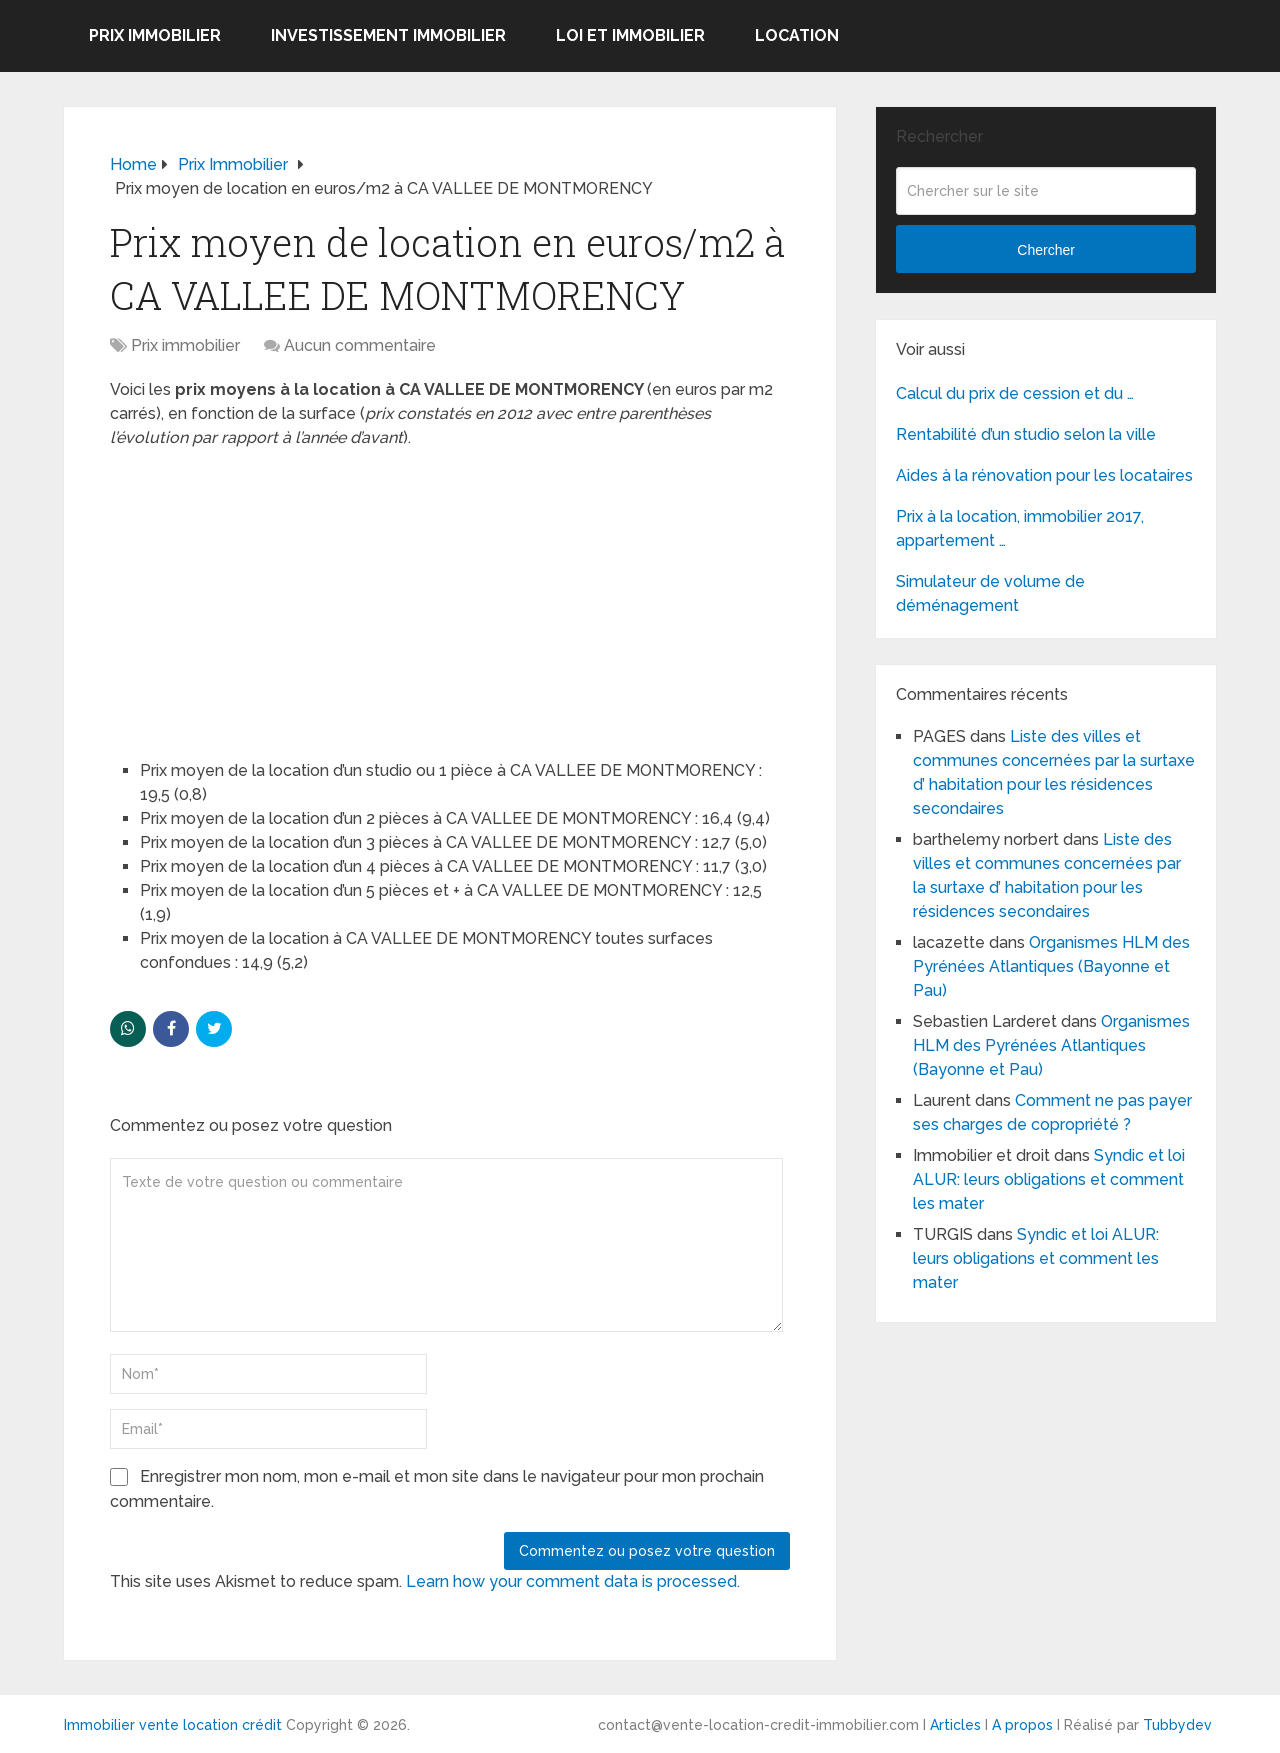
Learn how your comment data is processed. (573, 1581)
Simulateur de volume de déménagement (990, 593)
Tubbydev (1177, 1725)
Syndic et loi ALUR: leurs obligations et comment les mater (1049, 1179)
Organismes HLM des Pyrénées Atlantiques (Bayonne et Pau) (1051, 966)
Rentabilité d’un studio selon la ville (1026, 434)
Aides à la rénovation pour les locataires (1044, 475)
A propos (1022, 1725)
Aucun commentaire (360, 345)
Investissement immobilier (388, 35)
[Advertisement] (260, 595)
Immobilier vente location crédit (173, 1725)
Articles (955, 1725)
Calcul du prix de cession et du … (1015, 393)
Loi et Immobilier (630, 35)
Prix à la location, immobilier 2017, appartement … (1020, 528)
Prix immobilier (155, 35)
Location (797, 35)
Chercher (1046, 250)
